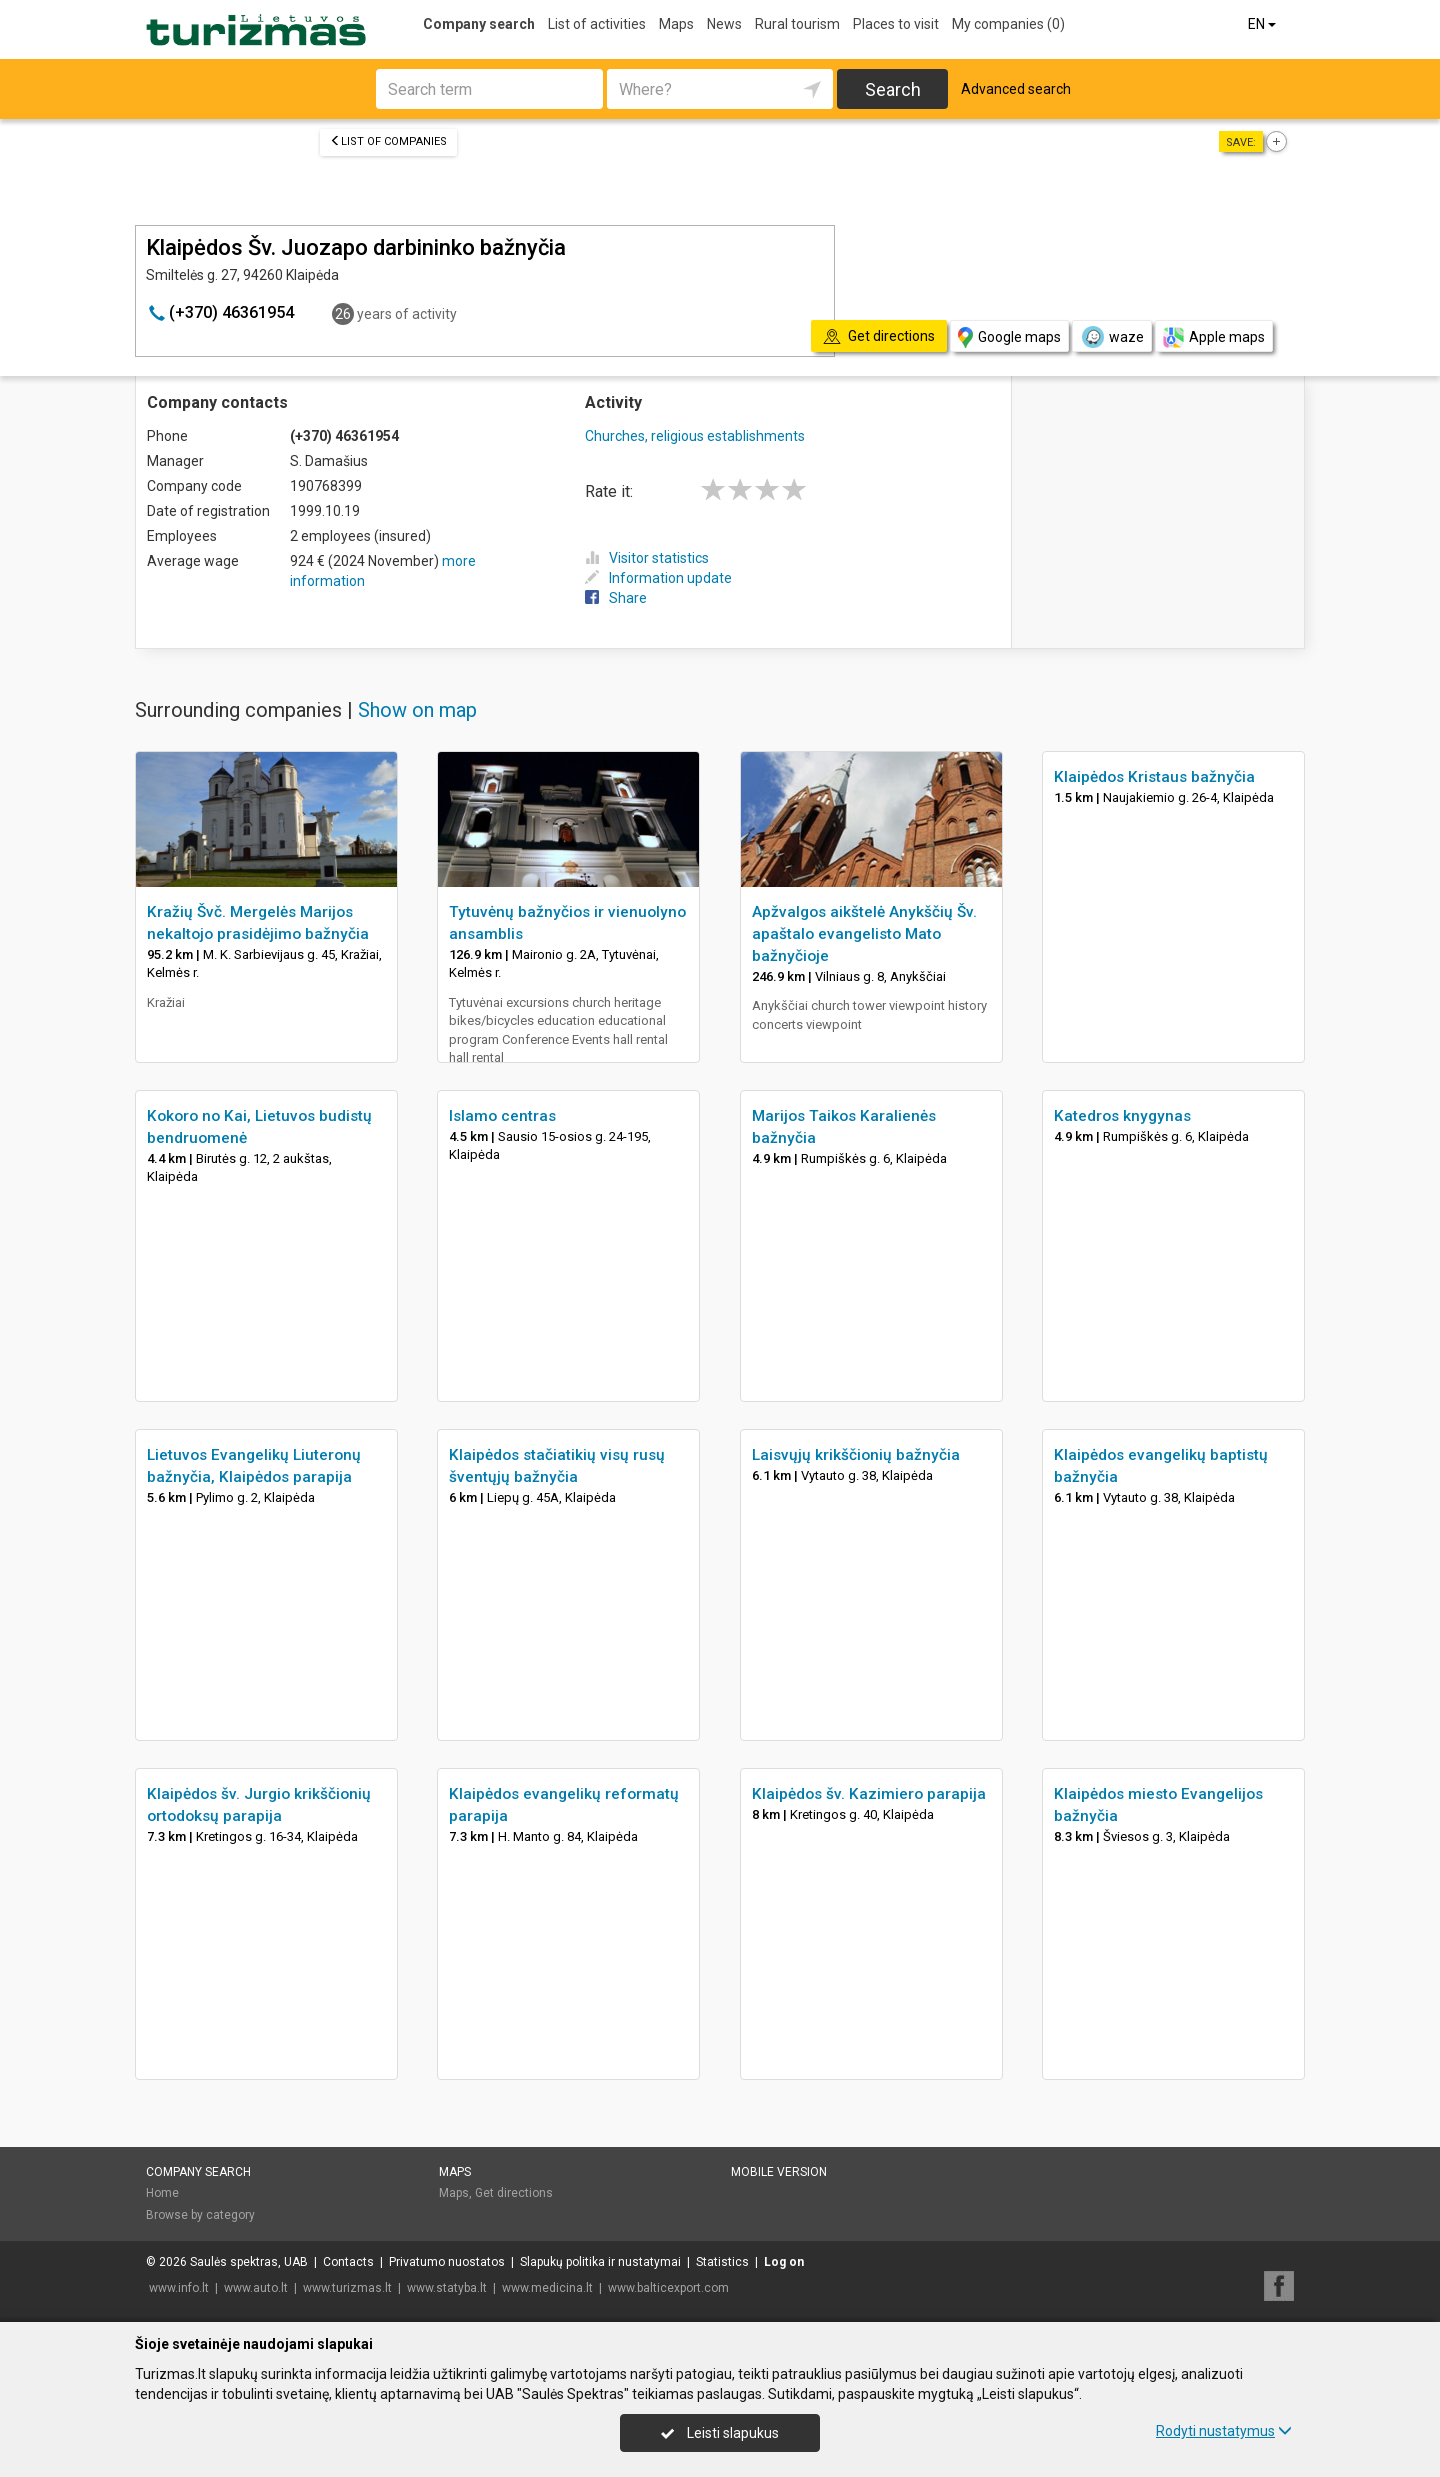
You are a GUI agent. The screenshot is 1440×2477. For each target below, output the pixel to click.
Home (162, 2193)
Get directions (514, 2193)
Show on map (417, 710)
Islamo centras (502, 1116)
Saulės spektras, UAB (249, 2262)
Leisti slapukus (720, 2433)
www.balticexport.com (668, 2288)
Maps (676, 24)
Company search (479, 24)
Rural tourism (797, 24)
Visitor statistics (647, 558)
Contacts (348, 2262)
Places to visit (896, 24)
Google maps (1009, 337)
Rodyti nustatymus (1224, 2431)
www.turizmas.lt (347, 2288)
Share (616, 598)
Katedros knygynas (1122, 1116)
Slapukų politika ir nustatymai (600, 2262)
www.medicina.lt (547, 2288)
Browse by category (200, 2215)
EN (1263, 24)
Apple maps (1214, 337)
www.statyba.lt (447, 2288)
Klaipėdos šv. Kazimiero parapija (869, 1794)
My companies (1008, 24)
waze (1112, 337)
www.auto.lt (256, 2288)
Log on (784, 2262)
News (724, 24)
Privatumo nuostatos (447, 2262)
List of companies (388, 141)
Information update (658, 578)
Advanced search (1016, 89)
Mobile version (779, 2172)
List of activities (597, 24)
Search (893, 89)
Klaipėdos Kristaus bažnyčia (1154, 777)
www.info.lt (179, 2288)
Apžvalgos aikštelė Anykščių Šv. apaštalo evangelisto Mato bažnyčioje (864, 934)
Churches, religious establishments (695, 436)
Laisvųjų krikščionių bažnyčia (856, 1455)
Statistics (722, 2262)
